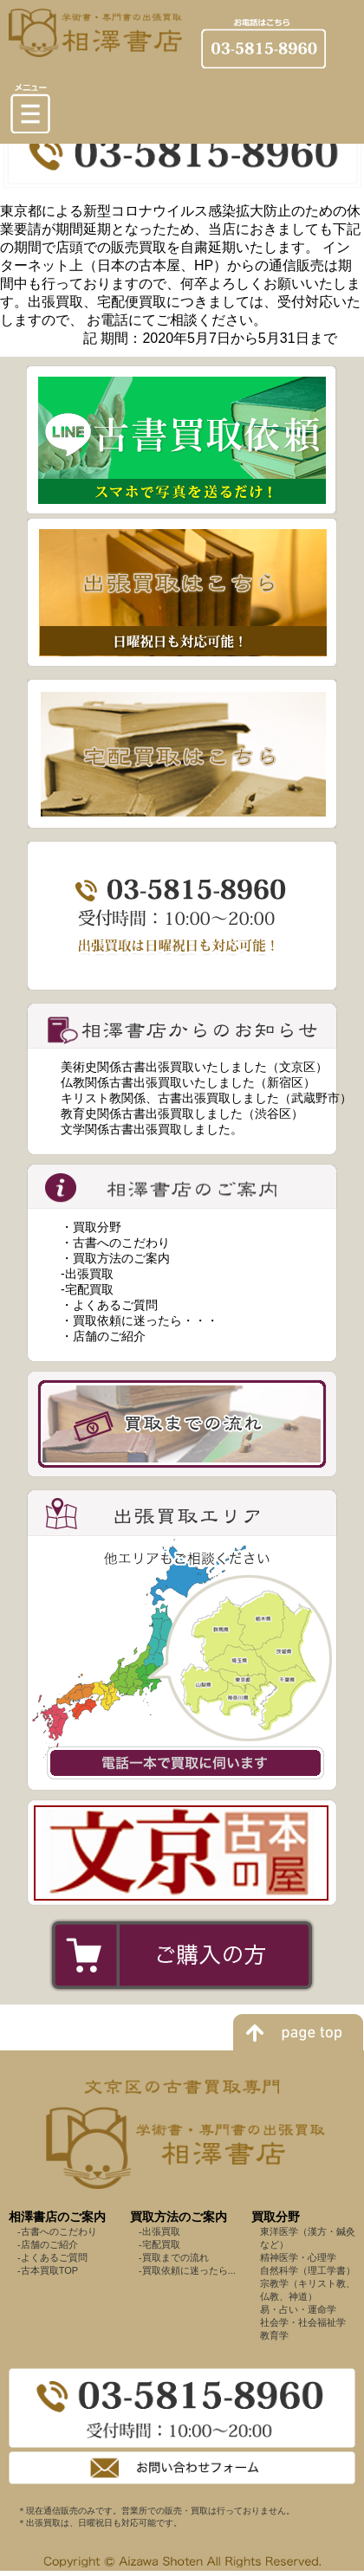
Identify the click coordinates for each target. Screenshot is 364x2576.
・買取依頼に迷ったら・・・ (139, 1320)
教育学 (274, 2335)
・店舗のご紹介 (103, 1336)
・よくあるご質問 (109, 1305)
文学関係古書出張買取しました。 (152, 1129)
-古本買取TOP (47, 2270)
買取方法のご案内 (178, 2217)
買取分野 (275, 2217)
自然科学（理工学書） (307, 2270)
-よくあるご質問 (52, 2257)
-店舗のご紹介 (47, 2244)
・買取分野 (91, 1227)
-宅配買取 (87, 1289)
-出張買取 (87, 1274)
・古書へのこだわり (115, 1242)
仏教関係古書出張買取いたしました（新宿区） (188, 1082)
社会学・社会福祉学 (303, 2322)
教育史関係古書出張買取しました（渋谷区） (182, 1113)
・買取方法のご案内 (115, 1258)
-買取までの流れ (174, 2257)
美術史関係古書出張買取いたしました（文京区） (194, 1067)
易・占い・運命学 (298, 2309)
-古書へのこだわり (57, 2231)
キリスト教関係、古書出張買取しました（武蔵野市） (206, 1098)
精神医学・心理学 (298, 2257)
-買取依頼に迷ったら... (187, 2270)
